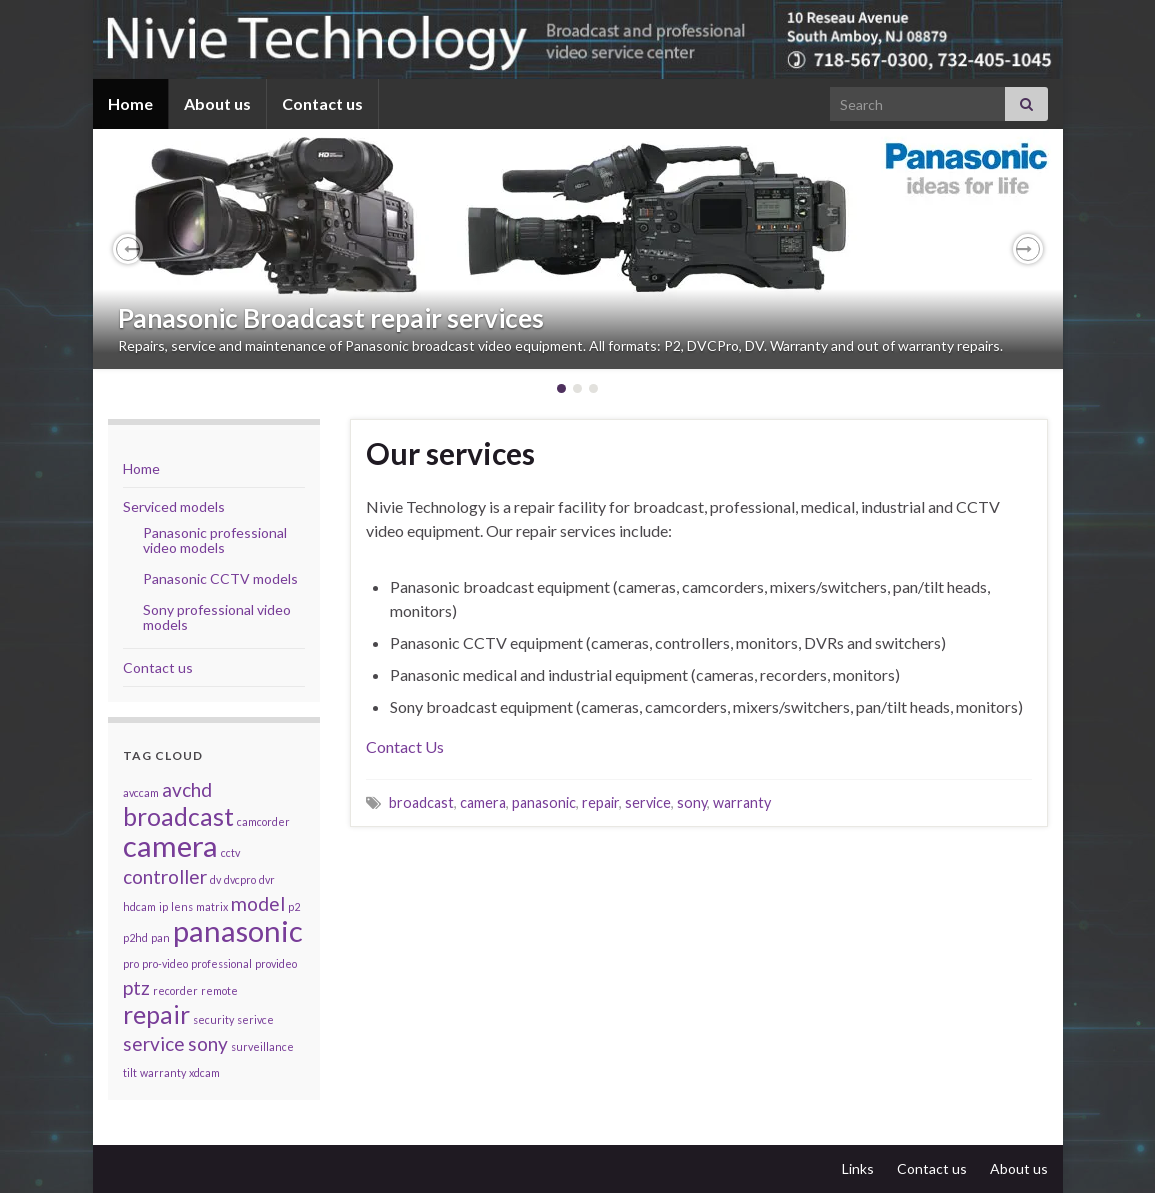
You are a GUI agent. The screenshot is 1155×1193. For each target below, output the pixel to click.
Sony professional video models (217, 617)
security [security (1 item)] (213, 1019)
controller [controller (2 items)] (165, 876)
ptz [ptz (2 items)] (136, 987)
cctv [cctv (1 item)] (230, 852)
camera (483, 802)
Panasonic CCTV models (220, 578)
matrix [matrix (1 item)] (212, 906)
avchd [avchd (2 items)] (187, 789)
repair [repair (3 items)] (156, 1014)
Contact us (322, 103)
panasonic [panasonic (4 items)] (238, 930)
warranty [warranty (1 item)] (163, 1072)
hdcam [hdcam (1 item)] (139, 906)
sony (692, 802)
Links (858, 1168)
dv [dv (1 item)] (215, 879)
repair (600, 802)
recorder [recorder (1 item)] (175, 990)
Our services (450, 453)
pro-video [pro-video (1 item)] (165, 963)
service (648, 802)
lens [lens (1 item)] (182, 906)
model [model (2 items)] (258, 903)
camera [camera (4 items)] (170, 845)
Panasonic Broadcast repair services (331, 318)
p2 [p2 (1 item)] (294, 906)
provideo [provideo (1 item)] (276, 963)
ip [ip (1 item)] (163, 906)
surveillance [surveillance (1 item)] (262, 1046)
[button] (128, 249)
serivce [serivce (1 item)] (255, 1019)
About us (217, 103)
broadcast (421, 802)
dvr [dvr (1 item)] (267, 879)
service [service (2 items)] (154, 1043)
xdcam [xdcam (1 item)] (204, 1072)
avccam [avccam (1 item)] (141, 792)
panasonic (544, 802)
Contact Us (405, 746)
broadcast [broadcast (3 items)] (178, 816)
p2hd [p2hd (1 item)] (135, 937)
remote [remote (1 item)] (219, 990)
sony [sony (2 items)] (208, 1043)
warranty (742, 802)
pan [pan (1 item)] (160, 937)
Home (130, 103)
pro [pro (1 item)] (131, 963)
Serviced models (174, 506)
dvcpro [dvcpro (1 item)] (240, 879)
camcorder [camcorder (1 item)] (263, 821)
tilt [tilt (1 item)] (130, 1072)
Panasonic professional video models (215, 540)
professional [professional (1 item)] (221, 963)
